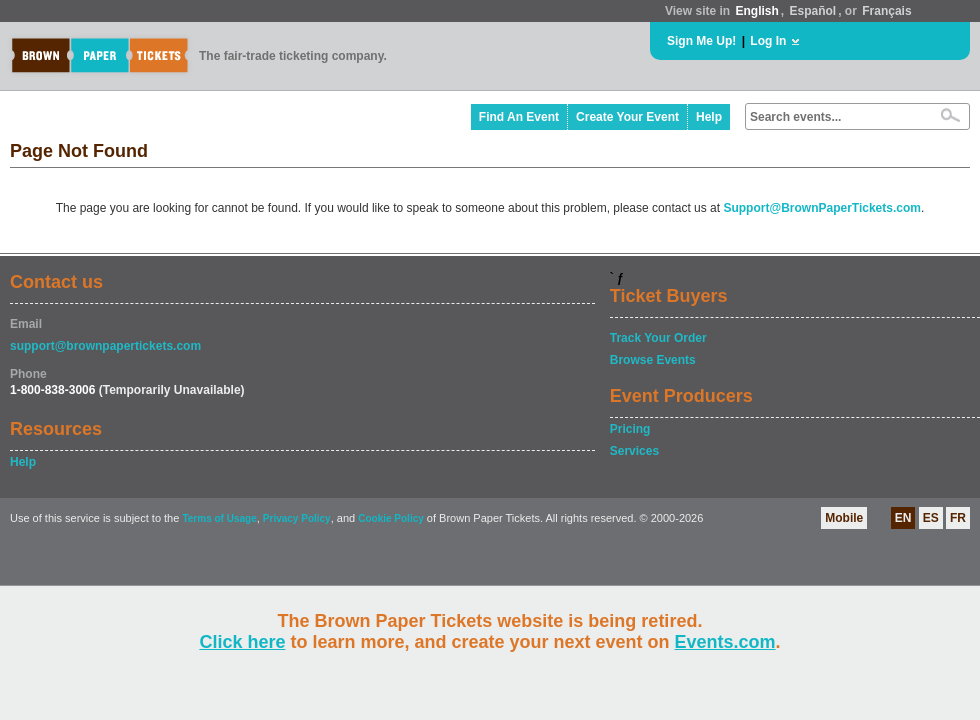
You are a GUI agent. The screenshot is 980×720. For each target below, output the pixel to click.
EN (903, 518)
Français (886, 11)
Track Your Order (658, 338)
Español (813, 11)
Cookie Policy (391, 518)
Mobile (844, 518)
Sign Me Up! (701, 41)
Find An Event (519, 117)
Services (634, 451)
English (756, 11)
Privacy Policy (297, 518)
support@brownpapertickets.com (105, 346)
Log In (768, 41)
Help (709, 117)
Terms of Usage (219, 518)
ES (931, 518)
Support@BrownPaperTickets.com (822, 208)
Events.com (725, 642)
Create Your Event (627, 117)
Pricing (630, 429)
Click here (242, 642)
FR (958, 518)
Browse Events (653, 360)
